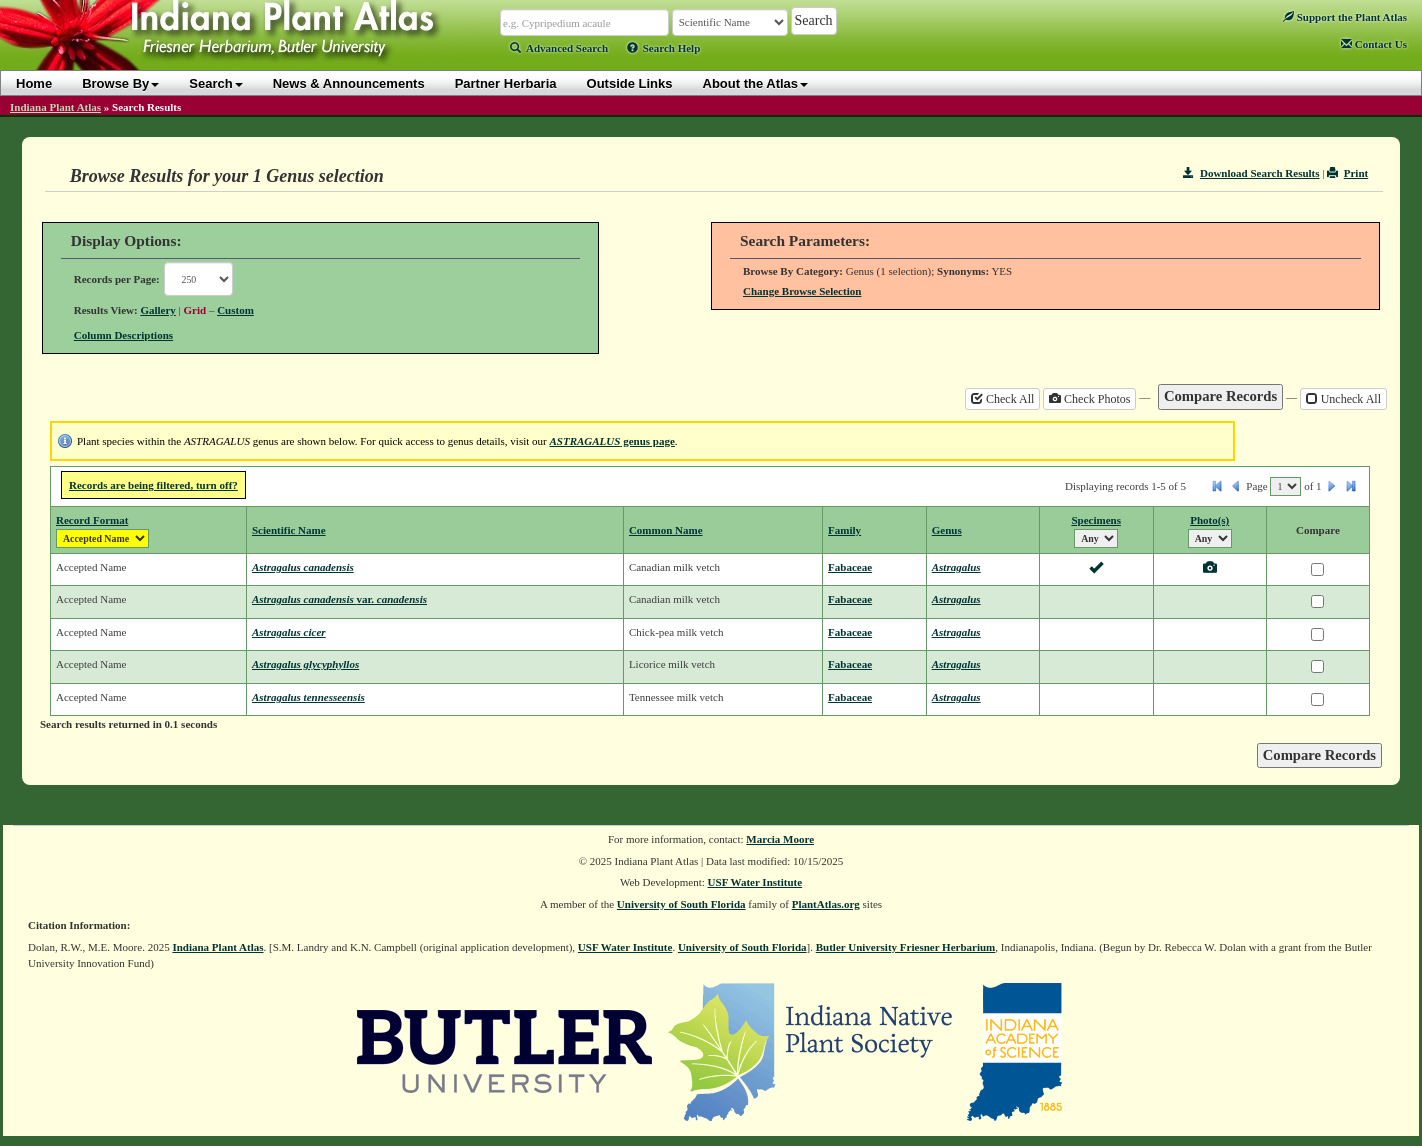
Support (1345, 17)
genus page (611, 441)
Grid (195, 310)
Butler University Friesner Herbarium (906, 947)
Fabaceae (850, 567)
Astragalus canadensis (303, 567)
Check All (1002, 399)
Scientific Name (289, 530)
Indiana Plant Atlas (55, 107)
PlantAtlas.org (826, 904)
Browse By (120, 83)
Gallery (157, 310)
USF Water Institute (755, 882)
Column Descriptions (123, 335)
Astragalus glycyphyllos (305, 664)
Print (1347, 173)
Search (215, 83)
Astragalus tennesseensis (308, 697)
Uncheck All (1343, 399)
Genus (947, 530)
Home (34, 83)
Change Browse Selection (802, 291)
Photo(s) (1209, 520)
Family (844, 530)
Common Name (666, 530)
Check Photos (1089, 399)
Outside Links (630, 83)
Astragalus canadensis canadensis (339, 599)
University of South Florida (681, 904)
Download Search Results (1251, 173)
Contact (1374, 44)
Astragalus (956, 567)
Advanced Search (559, 48)
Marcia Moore (780, 839)
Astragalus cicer (289, 632)
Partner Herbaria (506, 83)
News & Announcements (349, 83)
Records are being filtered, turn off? (153, 485)
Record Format (92, 520)
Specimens (1096, 520)
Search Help (664, 48)
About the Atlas (756, 83)
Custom (235, 310)
